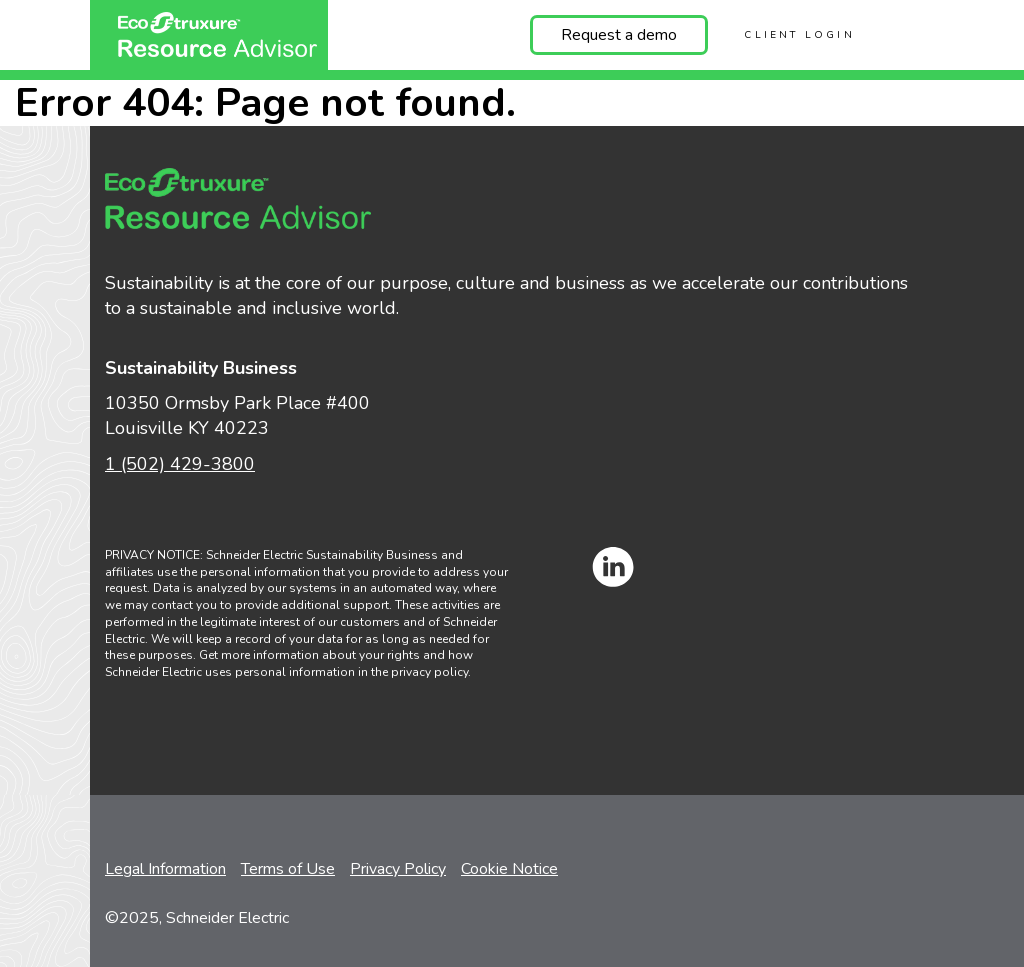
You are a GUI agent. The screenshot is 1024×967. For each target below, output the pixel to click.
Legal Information (165, 869)
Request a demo (619, 35)
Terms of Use (288, 869)
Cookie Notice (509, 869)
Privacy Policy (398, 869)
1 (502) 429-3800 (180, 464)
